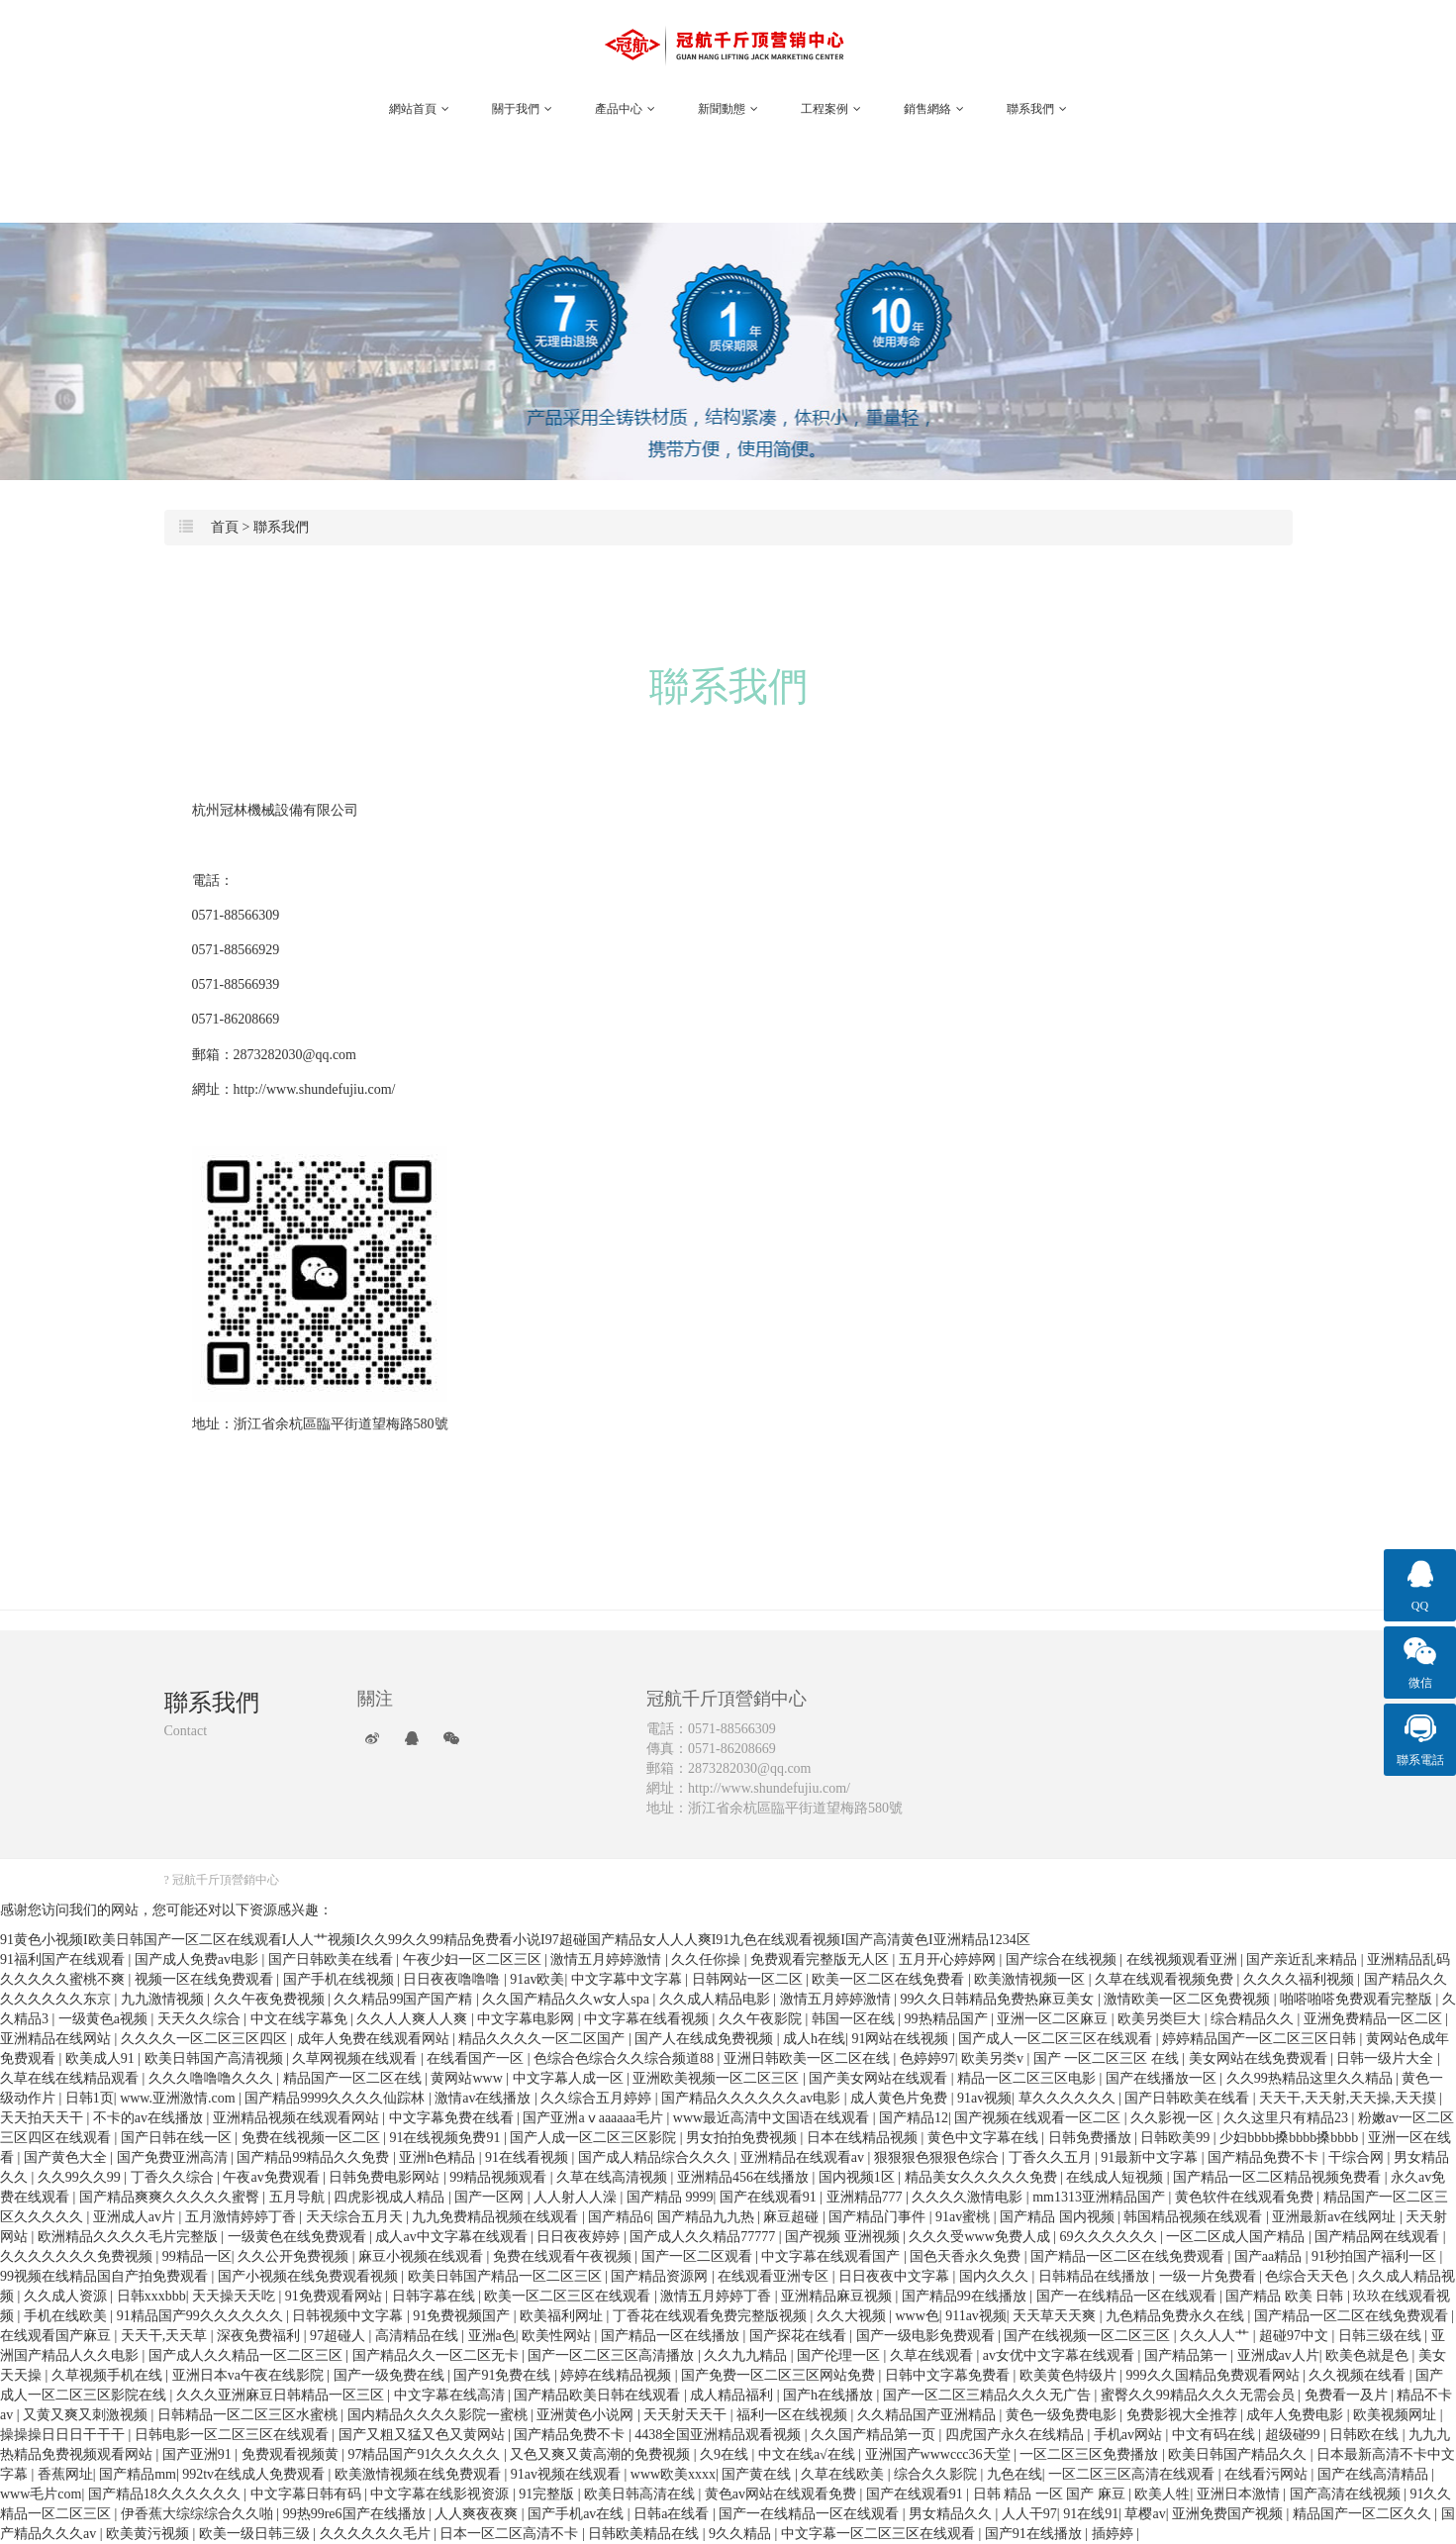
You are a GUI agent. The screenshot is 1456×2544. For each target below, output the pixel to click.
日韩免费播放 (1091, 2137)
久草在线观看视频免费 (1166, 1979)
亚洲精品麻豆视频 (838, 2296)
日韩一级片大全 (1386, 2058)
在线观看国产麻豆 (57, 2335)
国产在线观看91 (770, 2197)
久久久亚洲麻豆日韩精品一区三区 (282, 2395)
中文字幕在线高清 (451, 2395)
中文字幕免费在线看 (453, 2117)
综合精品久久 (1254, 2018)
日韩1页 (89, 2098)
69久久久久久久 (1110, 2236)
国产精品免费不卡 (1265, 2157)
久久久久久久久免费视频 (78, 2256)
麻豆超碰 (793, 2216)
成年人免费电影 (1296, 2414)
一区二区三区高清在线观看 (1133, 2474)
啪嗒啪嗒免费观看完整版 (1358, 1999)
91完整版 (548, 2494)
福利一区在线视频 (793, 2414)
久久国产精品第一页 (875, 2434)
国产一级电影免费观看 (927, 2335)
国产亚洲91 (199, 2454)
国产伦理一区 (840, 2355)
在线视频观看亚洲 (1183, 1959)
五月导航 (299, 2197)
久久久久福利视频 (1300, 1979)
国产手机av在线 (578, 2513)
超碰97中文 (1295, 2335)
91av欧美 (537, 1979)
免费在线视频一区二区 (313, 2137)
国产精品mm (137, 2474)
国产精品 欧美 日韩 (1286, 2296)
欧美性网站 (558, 2335)
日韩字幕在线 (435, 2296)
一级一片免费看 (1209, 2276)
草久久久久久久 (1069, 2098)
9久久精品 (742, 2533)
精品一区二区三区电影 (1028, 2078)
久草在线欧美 (844, 2474)
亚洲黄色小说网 (586, 2414)
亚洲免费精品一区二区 (1375, 2018)
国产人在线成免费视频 (705, 2038)
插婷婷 (1114, 2533)
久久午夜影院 (762, 2018)
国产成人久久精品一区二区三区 (247, 2355)
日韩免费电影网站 (386, 2177)
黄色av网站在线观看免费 (782, 2494)
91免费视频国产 (463, 2315)
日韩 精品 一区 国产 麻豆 (1051, 2494)
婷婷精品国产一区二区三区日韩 (1261, 2038)
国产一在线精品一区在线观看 (1128, 2296)
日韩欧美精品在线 (645, 2533)
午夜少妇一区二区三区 (474, 1959)
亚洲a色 (492, 2335)
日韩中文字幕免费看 (949, 2375)
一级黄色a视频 (104, 2018)
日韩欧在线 (1366, 2434)
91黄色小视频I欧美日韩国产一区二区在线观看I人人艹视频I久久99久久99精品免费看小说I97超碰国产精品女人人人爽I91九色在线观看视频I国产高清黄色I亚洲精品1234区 (515, 1939)
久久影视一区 (1173, 2117)
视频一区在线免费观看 (206, 1979)
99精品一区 (197, 2256)
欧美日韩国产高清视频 (216, 2058)
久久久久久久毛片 (377, 2533)
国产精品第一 (1187, 2355)
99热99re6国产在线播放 (356, 2513)
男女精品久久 (952, 2513)
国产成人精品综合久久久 (656, 2157)
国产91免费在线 (503, 2375)
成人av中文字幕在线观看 (453, 2236)
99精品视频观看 (499, 2177)
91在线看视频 (528, 2157)
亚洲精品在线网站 (57, 2038)
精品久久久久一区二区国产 (543, 2038)
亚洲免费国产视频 (1229, 2513)
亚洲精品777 (866, 2197)
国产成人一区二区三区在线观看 (1057, 2038)
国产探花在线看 (799, 2335)
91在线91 (1090, 2513)
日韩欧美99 (1176, 2137)
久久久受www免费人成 (981, 2236)
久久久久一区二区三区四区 (206, 2038)
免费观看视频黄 (292, 2454)
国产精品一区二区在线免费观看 (1129, 2256)
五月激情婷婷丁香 (242, 2216)
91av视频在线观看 (568, 2474)
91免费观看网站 (335, 2296)
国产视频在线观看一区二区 (1039, 2117)
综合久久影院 (937, 2474)
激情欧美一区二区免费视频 (1189, 1999)
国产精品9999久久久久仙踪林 (336, 2098)
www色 (917, 2315)
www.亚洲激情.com (179, 2098)
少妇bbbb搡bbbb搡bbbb (1290, 2137)
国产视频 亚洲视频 (844, 2236)
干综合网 (1358, 2157)
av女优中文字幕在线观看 (1060, 2355)
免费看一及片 (1348, 2395)
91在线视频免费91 (446, 2137)
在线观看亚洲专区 (775, 2276)
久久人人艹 (1216, 2335)
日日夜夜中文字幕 (895, 2276)
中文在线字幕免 (300, 2018)
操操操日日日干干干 (64, 2434)
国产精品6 (619, 2216)
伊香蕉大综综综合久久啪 (199, 2513)
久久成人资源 (67, 2296)
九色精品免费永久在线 (1177, 2315)
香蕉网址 (65, 2474)
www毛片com (40, 2494)
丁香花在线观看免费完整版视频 (712, 2315)
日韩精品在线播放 (1095, 2276)
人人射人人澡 (577, 2197)
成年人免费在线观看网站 (375, 2038)
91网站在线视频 (901, 2038)
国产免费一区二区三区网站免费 (780, 2375)
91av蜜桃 (964, 2216)
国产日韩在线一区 (178, 2137)
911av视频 (976, 2315)
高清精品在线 (418, 2335)
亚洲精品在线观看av (804, 2157)
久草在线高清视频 (613, 2177)
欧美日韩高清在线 (641, 2494)
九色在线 (1014, 2474)
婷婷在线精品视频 (617, 2375)
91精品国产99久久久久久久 (202, 2315)
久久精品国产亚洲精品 (928, 2414)
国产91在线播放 (1035, 2533)
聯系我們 (1037, 109)
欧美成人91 (102, 2058)
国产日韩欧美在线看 (332, 1959)
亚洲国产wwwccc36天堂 (939, 2454)
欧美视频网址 (1396, 2414)
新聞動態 (728, 109)
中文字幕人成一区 (570, 2078)
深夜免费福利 (260, 2335)
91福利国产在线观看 (64, 1959)
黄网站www (468, 2078)
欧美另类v (994, 2058)
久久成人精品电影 (716, 1999)
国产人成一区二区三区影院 (595, 2137)
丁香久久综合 (174, 2177)
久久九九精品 (747, 2355)
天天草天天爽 (1056, 2315)
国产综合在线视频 (1063, 1959)
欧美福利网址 (563, 2315)
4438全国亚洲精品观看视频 (719, 2434)
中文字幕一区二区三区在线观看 (880, 2533)
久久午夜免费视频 (271, 1999)
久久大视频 (853, 2315)
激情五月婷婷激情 (607, 1959)
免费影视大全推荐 (1183, 2414)
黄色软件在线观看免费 (1246, 2197)
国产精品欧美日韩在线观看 (599, 2395)
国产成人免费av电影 (198, 1959)
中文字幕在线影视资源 (441, 2494)
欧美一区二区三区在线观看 (569, 2296)
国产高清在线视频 (1347, 2494)
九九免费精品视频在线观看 (497, 2216)
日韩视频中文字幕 (349, 2315)
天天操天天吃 (235, 2296)
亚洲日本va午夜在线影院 (250, 2375)
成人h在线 (814, 2038)
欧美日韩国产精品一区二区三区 (507, 2276)
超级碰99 (1294, 2434)
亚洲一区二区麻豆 (1054, 2018)
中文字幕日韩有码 (307, 2494)
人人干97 (1029, 2513)
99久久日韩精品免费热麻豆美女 (999, 1999)
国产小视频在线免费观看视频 (310, 2276)
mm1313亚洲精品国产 (1100, 2197)
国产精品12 (913, 2117)
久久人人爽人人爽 (413, 2018)
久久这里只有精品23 (1287, 2117)
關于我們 (522, 109)
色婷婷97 (927, 2058)
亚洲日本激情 (1240, 2494)
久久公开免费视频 (295, 2256)
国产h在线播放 (830, 2395)
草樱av (1144, 2513)
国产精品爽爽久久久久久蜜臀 (171, 2197)
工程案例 (831, 109)
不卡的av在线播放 (150, 2117)
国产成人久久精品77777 (704, 2236)
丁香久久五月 (1052, 2157)
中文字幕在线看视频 (648, 2018)
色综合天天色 (1308, 2276)
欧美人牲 (1162, 2494)
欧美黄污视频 (149, 2533)
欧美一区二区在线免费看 (890, 1979)
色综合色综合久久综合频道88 (626, 2058)
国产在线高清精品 (1374, 2474)
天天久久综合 (200, 2018)
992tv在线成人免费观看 (255, 2474)
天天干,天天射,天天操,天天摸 (1349, 2098)
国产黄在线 (758, 2474)
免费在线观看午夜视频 (564, 2256)
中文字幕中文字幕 (628, 1979)
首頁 (225, 527)
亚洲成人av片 (136, 2216)
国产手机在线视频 (340, 1979)
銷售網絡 (934, 109)
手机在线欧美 (67, 2315)
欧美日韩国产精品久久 (1239, 2454)
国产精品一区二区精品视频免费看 (1279, 2177)
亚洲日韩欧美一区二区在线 (809, 2058)
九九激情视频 (164, 1999)
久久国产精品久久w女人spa (567, 1999)
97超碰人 (339, 2335)
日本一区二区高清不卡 (510, 2533)
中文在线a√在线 (808, 2454)
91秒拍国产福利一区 (1375, 2256)
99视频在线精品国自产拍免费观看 (106, 2276)
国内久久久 (995, 2276)
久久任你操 (707, 1959)
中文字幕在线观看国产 (832, 2256)
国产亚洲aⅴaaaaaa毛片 (594, 2117)
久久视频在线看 (1359, 2375)
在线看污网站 (1267, 2474)
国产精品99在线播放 (966, 2296)
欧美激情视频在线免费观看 (420, 2474)
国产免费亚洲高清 (174, 2157)
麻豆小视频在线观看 (422, 2256)
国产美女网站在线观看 (880, 2078)
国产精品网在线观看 (1378, 2236)
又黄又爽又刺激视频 (87, 2414)
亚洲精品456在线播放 (745, 2177)
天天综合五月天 (356, 2216)
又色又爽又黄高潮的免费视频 (602, 2454)
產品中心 (625, 109)
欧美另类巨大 (1161, 2018)
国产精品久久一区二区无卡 (437, 2355)
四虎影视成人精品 (391, 2197)
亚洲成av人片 (1278, 2355)
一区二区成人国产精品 (1237, 2236)
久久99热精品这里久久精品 (1311, 2078)
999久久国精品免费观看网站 (1215, 2375)
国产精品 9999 (670, 2197)
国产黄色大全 (67, 2157)
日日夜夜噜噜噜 (453, 1979)
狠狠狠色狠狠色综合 (938, 2157)
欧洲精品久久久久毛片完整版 (130, 2236)
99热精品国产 (948, 2018)
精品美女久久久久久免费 (983, 2177)
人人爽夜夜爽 (478, 2513)
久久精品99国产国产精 (405, 1999)
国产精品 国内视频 (1058, 2216)
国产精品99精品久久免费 (315, 2157)
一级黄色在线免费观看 (299, 2236)
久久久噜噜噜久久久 (212, 2078)
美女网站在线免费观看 (1260, 2058)
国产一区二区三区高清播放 (613, 2355)
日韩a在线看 (673, 2513)
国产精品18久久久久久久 (166, 2494)
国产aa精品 (1270, 2256)
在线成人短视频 (1116, 2177)
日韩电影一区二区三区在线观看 (234, 2434)
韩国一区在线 (855, 2018)
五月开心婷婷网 (949, 1959)
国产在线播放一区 (1163, 2078)
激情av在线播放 (484, 2098)
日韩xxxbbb (151, 2296)
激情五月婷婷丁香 (717, 2296)
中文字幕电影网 (527, 2018)
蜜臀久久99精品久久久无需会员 (1200, 2395)
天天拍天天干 (43, 2117)
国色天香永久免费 (967, 2256)
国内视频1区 (859, 2177)
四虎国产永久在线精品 (1016, 2434)
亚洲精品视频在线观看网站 (298, 2117)
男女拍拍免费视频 (743, 2137)
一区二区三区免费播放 (1090, 2454)
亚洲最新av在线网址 (1336, 2216)
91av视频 (984, 2098)
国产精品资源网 (661, 2276)
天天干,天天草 (166, 2335)
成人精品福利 (733, 2395)
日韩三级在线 (1381, 2335)
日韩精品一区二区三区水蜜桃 (249, 2414)
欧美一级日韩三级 (256, 2533)
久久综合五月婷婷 (597, 2098)
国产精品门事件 (878, 2216)
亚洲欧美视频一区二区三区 (717, 2078)
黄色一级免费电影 (1063, 2414)
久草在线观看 (933, 2355)
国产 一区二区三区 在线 (1108, 2058)
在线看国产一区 (477, 2058)
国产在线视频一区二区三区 (1089, 2335)
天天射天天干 (686, 2414)
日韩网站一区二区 (749, 1979)
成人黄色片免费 (900, 2098)
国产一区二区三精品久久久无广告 (989, 2395)
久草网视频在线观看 (356, 2058)
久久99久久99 (81, 2177)
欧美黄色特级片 (1069, 2375)
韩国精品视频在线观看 (1194, 2216)
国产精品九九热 (707, 2216)
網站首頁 (419, 109)
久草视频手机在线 (108, 2375)
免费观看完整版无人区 (821, 1959)
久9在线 (726, 2454)
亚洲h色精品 (439, 2157)
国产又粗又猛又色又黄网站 (424, 2434)
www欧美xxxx (673, 2474)
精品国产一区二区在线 (354, 2078)
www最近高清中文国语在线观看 (773, 2117)
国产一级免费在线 (391, 2375)
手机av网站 (1130, 2434)
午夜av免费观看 (273, 2177)
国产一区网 (491, 2197)
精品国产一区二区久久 (1364, 2513)
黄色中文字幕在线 (984, 2137)
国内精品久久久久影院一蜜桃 (439, 2414)
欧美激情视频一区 (1031, 1979)
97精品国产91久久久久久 (425, 2454)
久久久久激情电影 (969, 2197)
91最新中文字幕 (1151, 2157)
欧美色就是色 (1368, 2355)
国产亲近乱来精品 (1303, 1959)
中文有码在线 (1215, 2434)
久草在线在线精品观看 (71, 2078)
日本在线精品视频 (864, 2137)
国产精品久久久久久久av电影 (752, 2098)
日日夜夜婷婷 (580, 2236)
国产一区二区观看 (698, 2256)
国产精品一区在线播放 (672, 2335)
